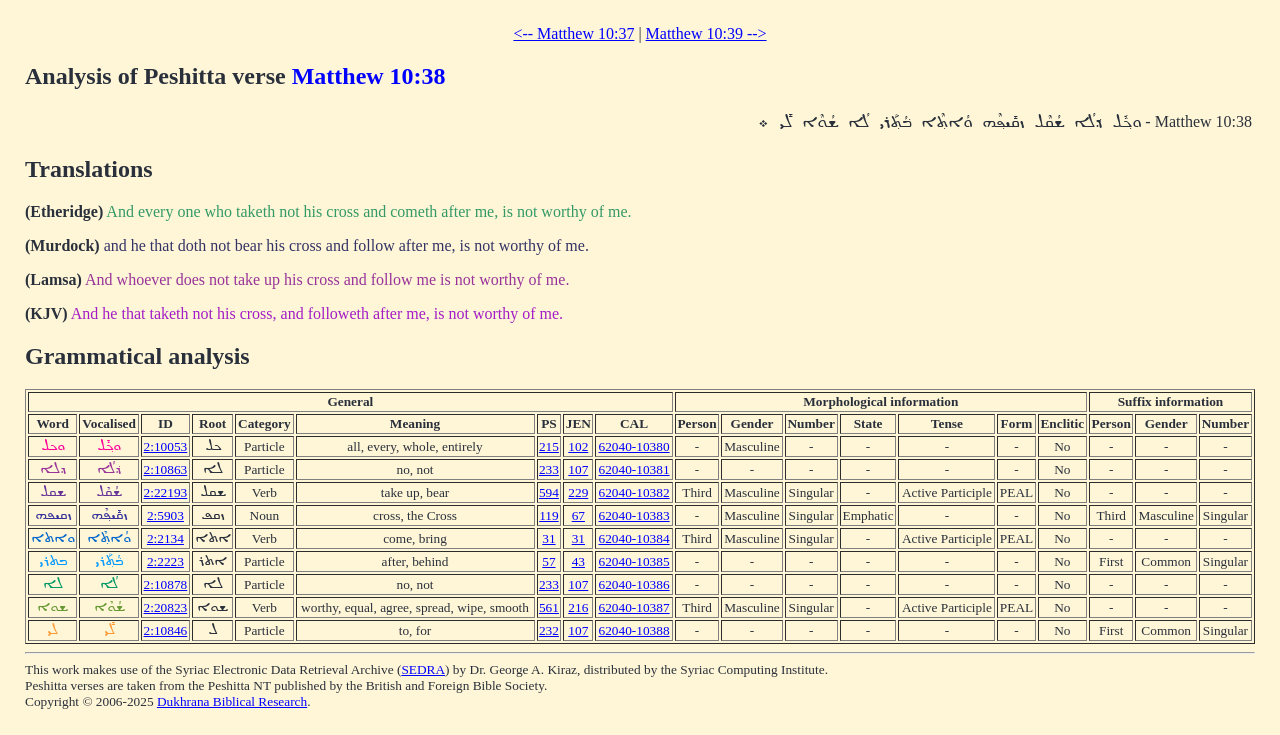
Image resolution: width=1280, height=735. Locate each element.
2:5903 (165, 515)
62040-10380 (634, 446)
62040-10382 (634, 492)
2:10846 (166, 630)
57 (548, 561)
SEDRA (423, 669)
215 (549, 446)
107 (578, 469)
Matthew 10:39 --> (706, 33)
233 (549, 469)
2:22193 (166, 492)
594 (549, 492)
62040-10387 (634, 607)
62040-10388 (634, 630)
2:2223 (165, 561)
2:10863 (166, 469)
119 (549, 515)
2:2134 (165, 538)
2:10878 (166, 584)
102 (578, 446)
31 (548, 538)
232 (549, 630)
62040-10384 (634, 538)
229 (578, 492)
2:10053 (166, 446)
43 (578, 561)
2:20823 (166, 607)
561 (549, 607)
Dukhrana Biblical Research (232, 701)
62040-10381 (634, 469)
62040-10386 (634, 584)
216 (578, 607)
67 (578, 515)
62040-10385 (634, 561)
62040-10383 (634, 515)
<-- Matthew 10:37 (573, 33)
